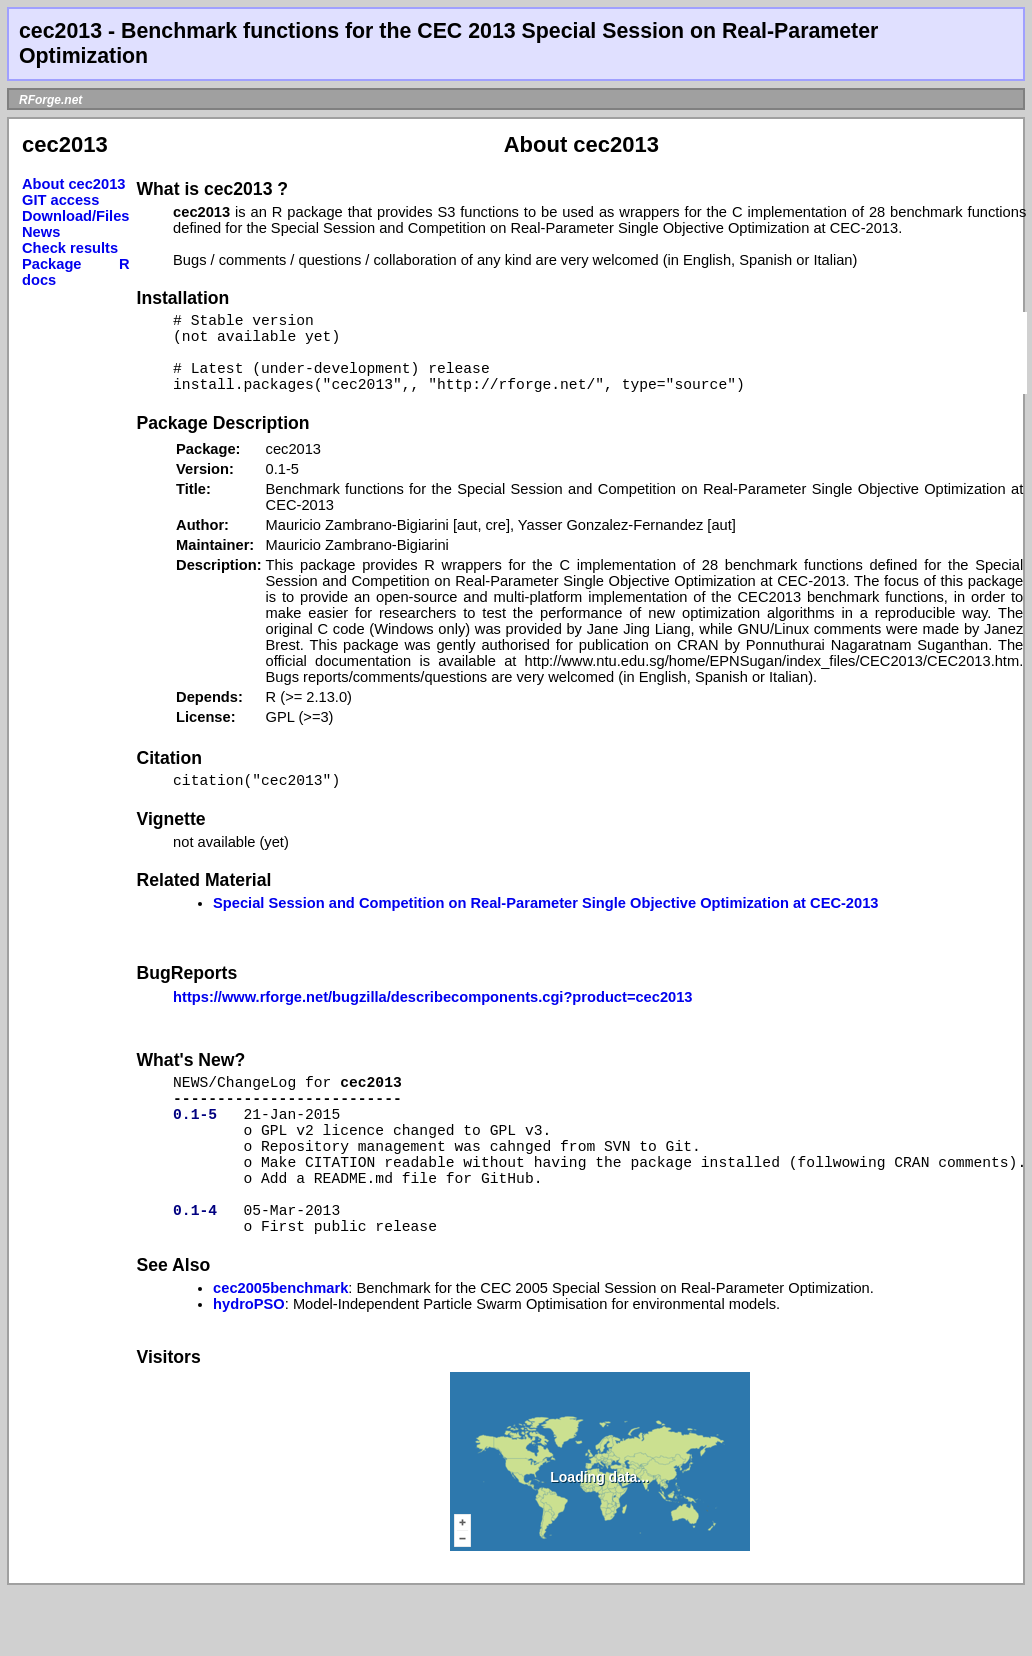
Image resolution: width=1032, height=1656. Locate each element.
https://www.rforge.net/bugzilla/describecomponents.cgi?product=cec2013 (432, 1021)
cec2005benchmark (280, 1352)
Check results (70, 248)
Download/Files (76, 216)
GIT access (60, 200)
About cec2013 (73, 184)
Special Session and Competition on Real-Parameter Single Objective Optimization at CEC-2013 (545, 927)
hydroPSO (249, 1368)
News (41, 232)
